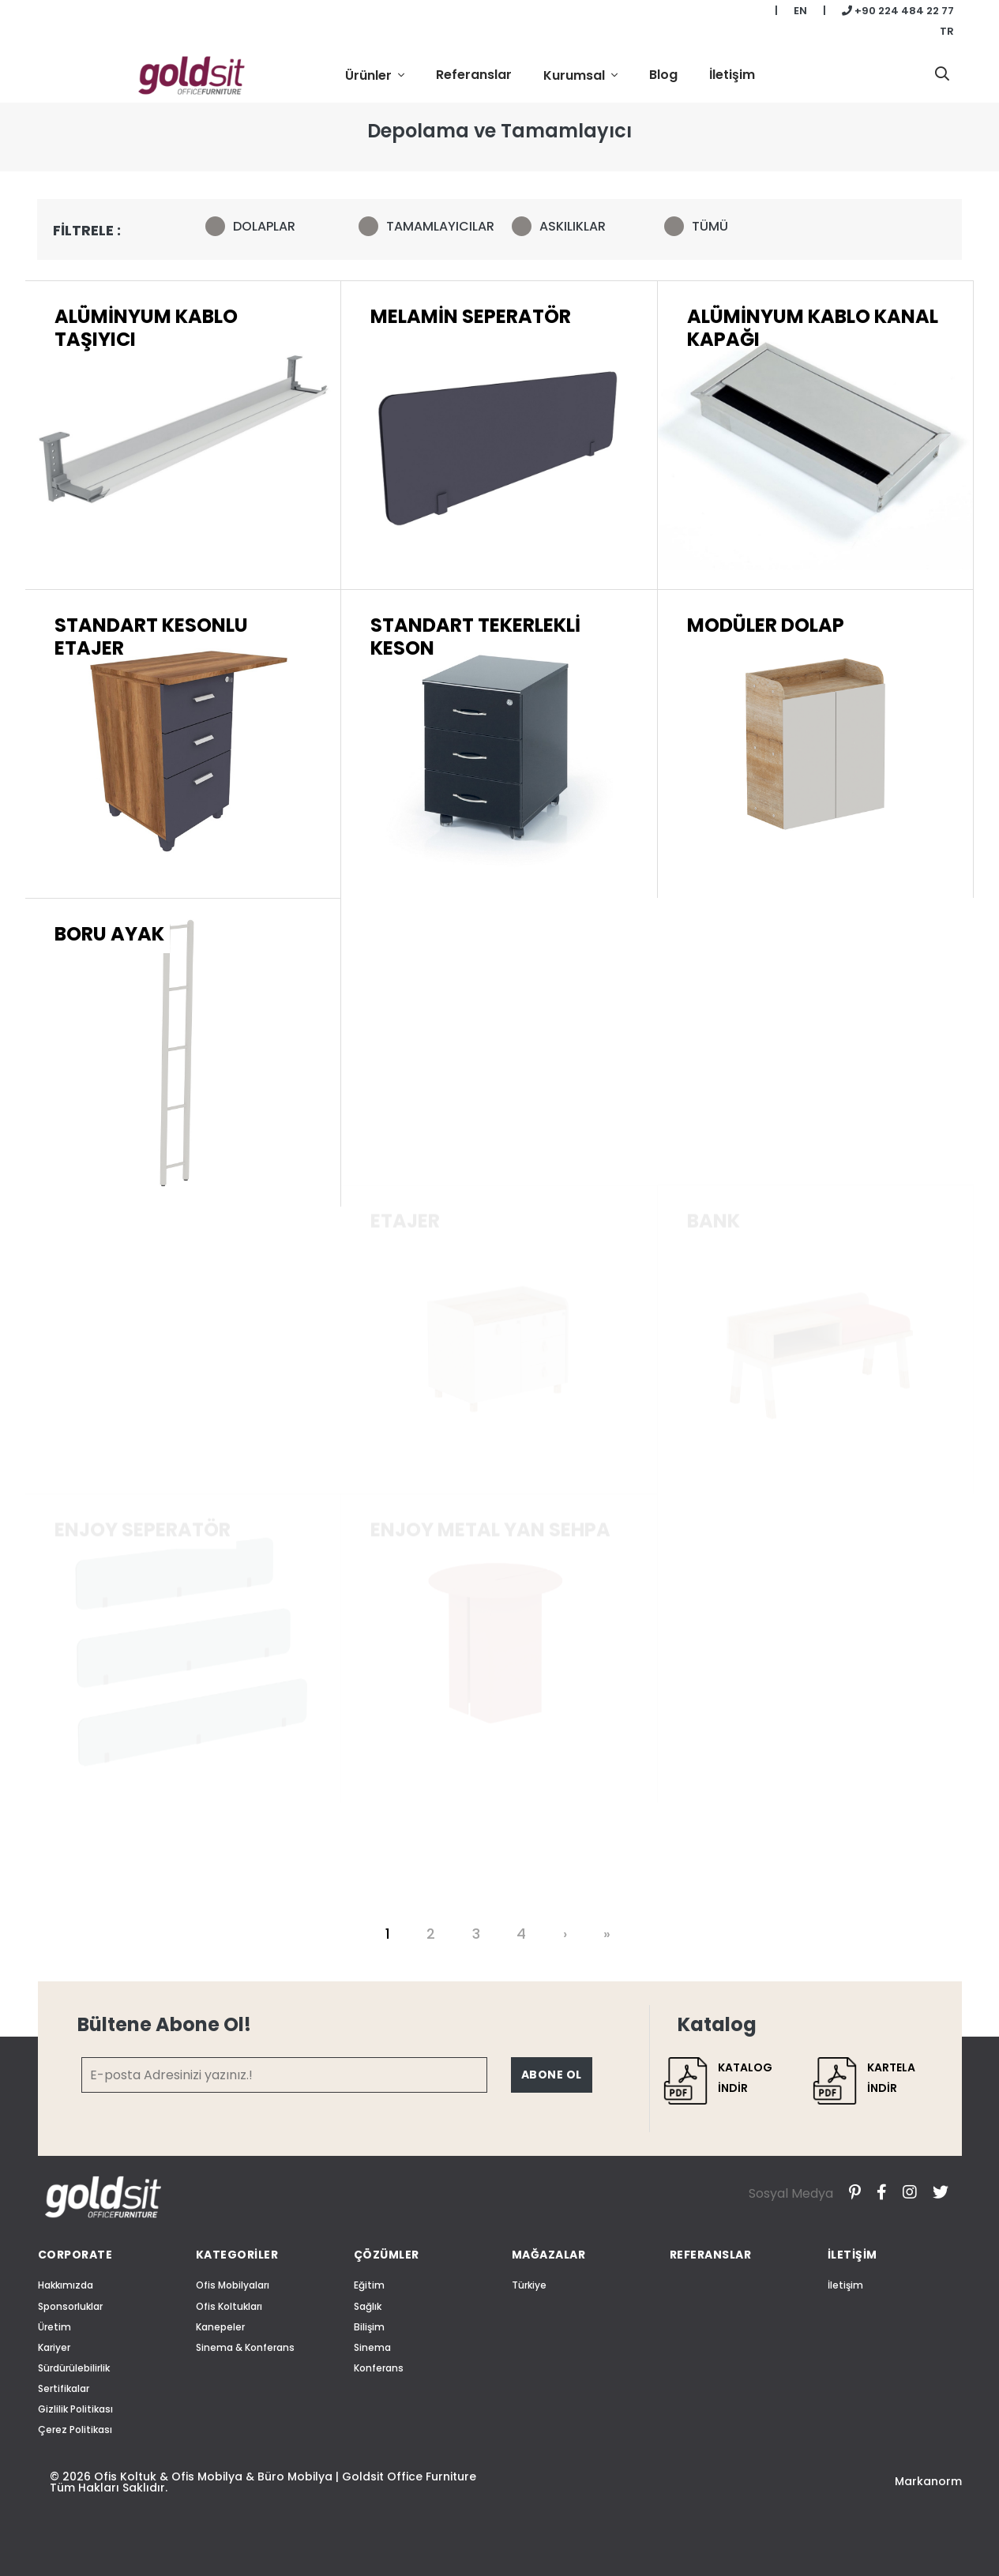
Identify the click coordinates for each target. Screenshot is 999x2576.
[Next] (567, 1934)
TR (947, 31)
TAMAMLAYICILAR (423, 225)
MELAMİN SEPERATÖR (470, 329)
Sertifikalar (63, 2388)
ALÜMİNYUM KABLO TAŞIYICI (146, 333)
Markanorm (928, 2481)
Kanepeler (220, 2327)
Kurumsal (575, 75)
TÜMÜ (701, 225)
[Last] (609, 1934)
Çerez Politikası (75, 2429)
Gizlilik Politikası (75, 2409)
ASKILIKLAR (564, 225)
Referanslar (474, 75)
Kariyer (54, 2347)
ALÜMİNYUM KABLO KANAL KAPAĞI (812, 354)
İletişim (732, 75)
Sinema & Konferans (245, 2347)
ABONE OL (551, 2074)
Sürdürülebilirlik (74, 2368)
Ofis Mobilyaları (232, 2285)
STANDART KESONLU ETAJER (151, 889)
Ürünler (370, 75)
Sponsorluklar (70, 2306)
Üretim (54, 2327)
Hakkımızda (65, 2285)
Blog (663, 75)
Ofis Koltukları (229, 2306)
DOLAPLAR (255, 225)
